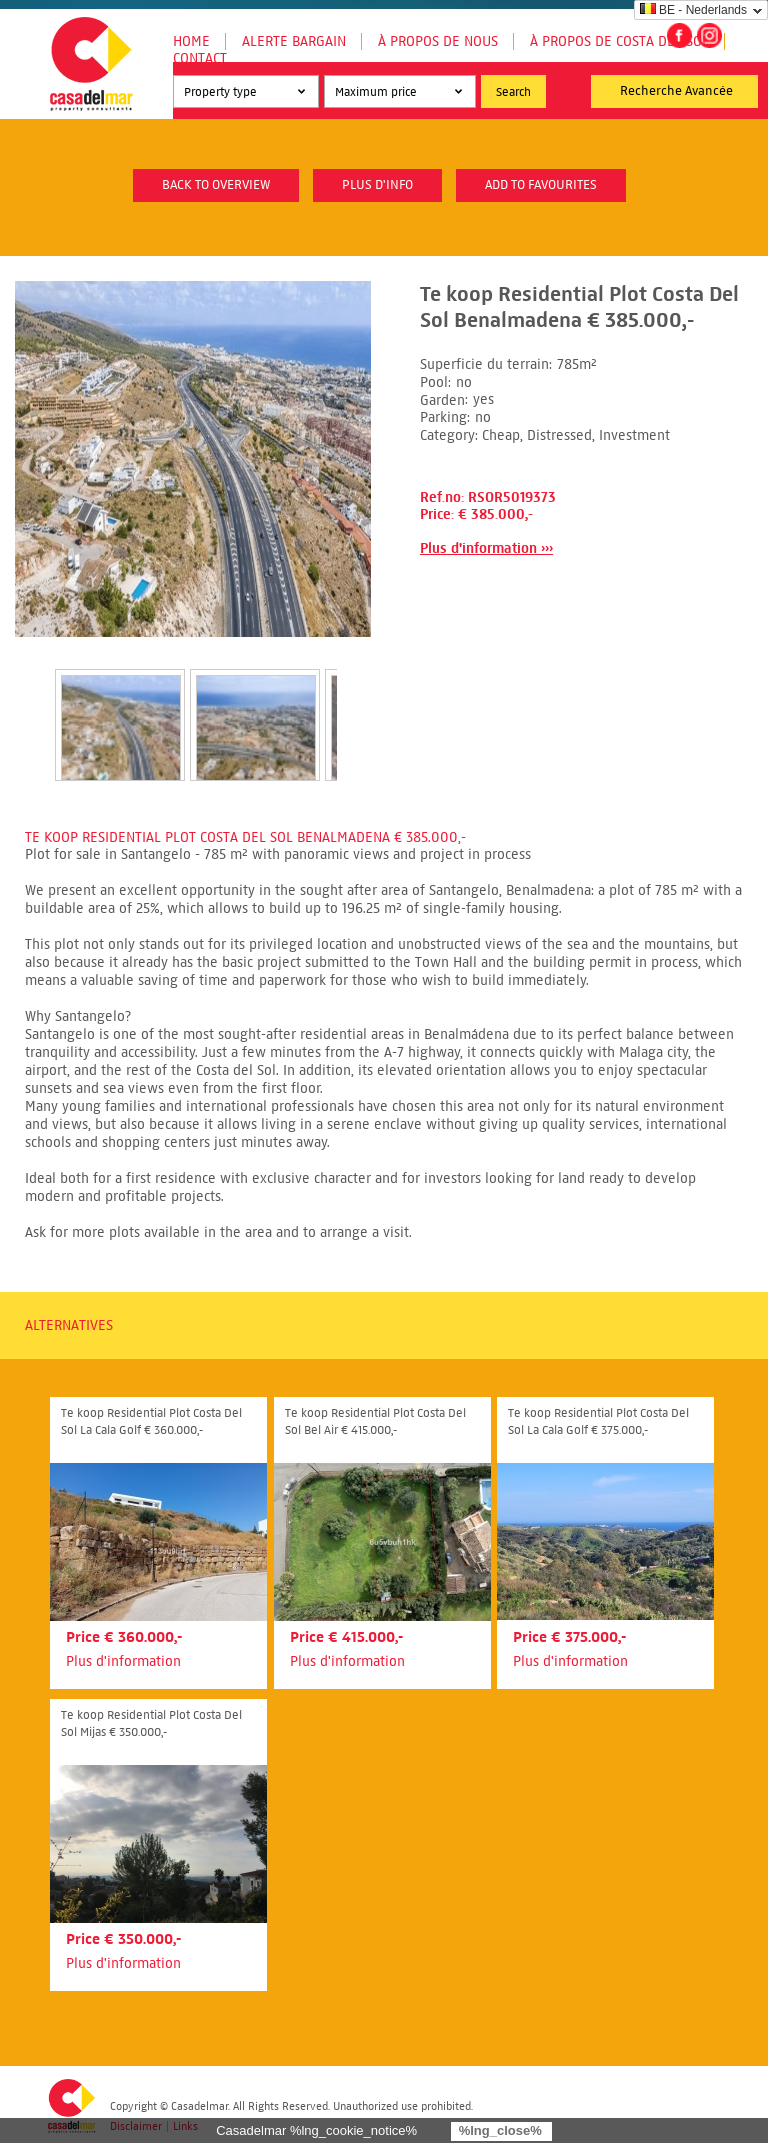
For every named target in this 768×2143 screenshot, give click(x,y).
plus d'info (377, 185)
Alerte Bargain (294, 41)
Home (191, 41)
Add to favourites (541, 185)
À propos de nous (438, 41)
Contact (200, 58)
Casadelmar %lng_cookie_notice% (316, 2130)
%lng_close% (500, 2130)
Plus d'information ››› (486, 548)
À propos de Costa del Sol (619, 41)
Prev (31, 704)
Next (361, 704)
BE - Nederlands (693, 10)
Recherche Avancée (676, 91)
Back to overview (216, 185)
